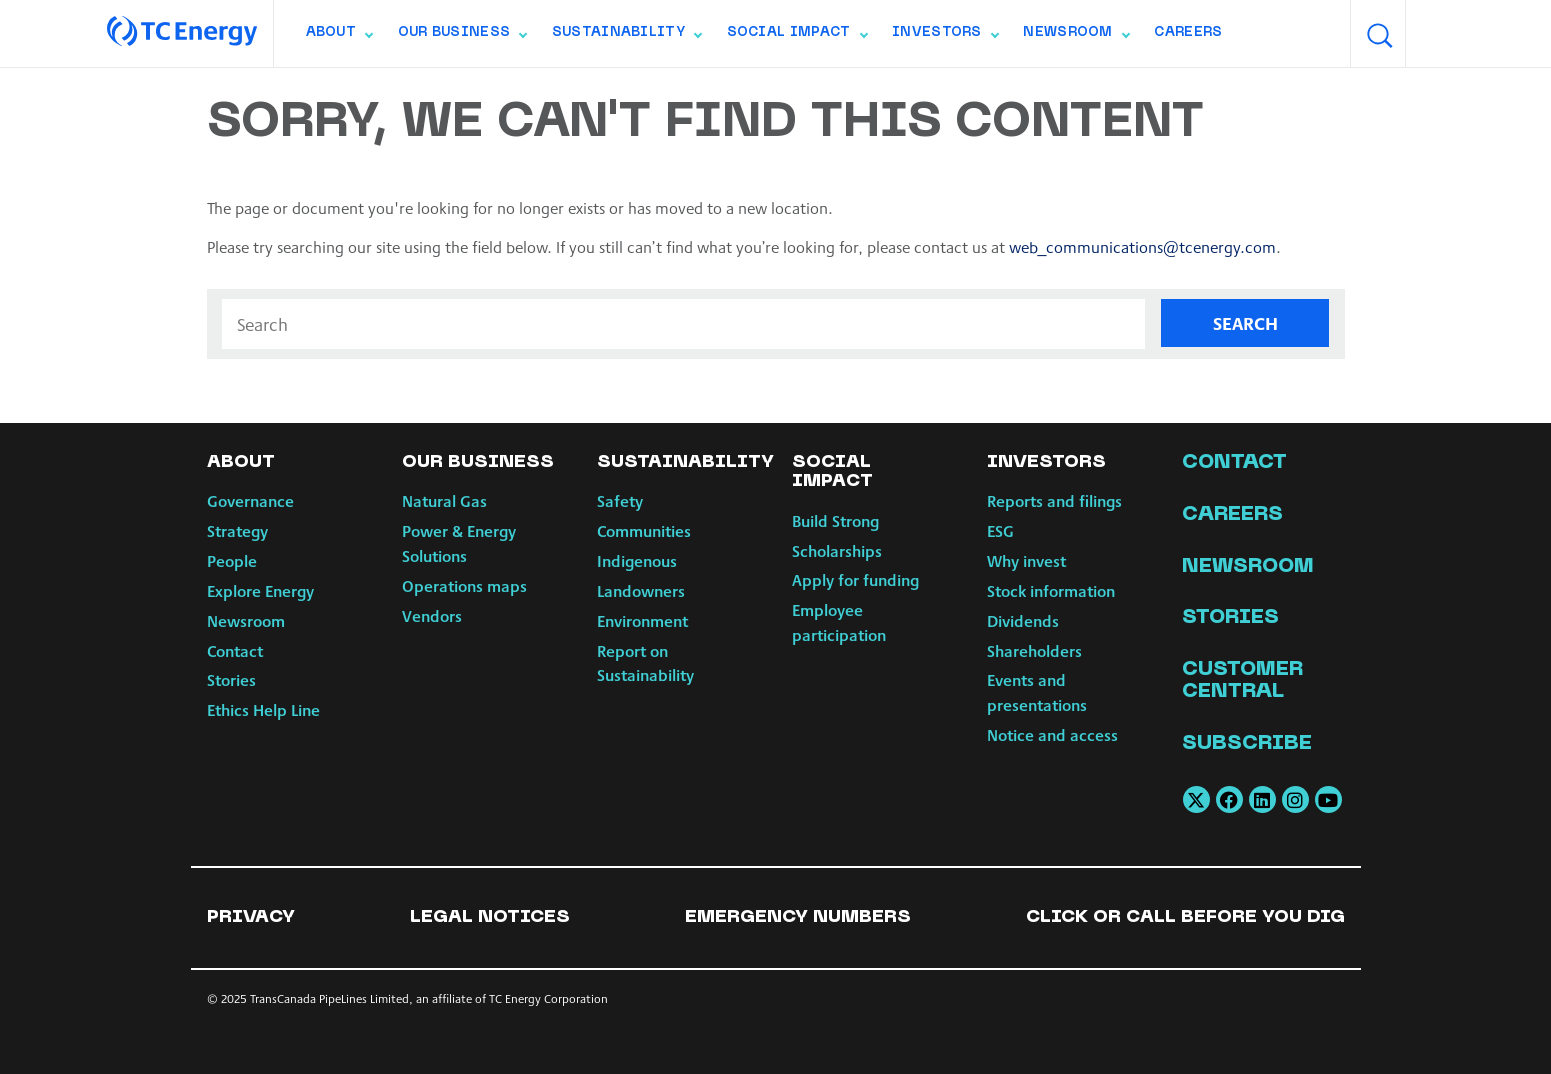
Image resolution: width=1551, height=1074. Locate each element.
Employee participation (839, 622)
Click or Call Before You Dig (1185, 917)
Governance (250, 500)
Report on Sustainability (645, 663)
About (339, 37)
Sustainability (626, 37)
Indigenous (637, 560)
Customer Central (1242, 681)
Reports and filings (1054, 500)
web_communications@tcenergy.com (1143, 246)
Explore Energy (260, 590)
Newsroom (1075, 37)
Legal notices (490, 917)
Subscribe (1247, 744)
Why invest (1026, 560)
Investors (945, 37)
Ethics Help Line (263, 709)
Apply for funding (855, 579)
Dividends (1023, 620)
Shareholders (1034, 650)
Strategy (237, 530)
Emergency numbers (798, 917)
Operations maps (464, 585)
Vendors (432, 615)
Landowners (641, 590)
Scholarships (837, 550)
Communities (644, 530)
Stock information (1051, 590)
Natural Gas (444, 500)
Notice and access (1052, 734)
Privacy (251, 917)
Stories (231, 679)
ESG (1000, 530)
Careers (1188, 33)
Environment (642, 620)
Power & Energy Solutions (459, 543)
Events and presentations (1037, 692)
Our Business (462, 37)
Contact (235, 650)
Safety (620, 500)
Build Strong (835, 520)
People (232, 560)
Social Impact (797, 37)
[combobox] (1433, 33)
